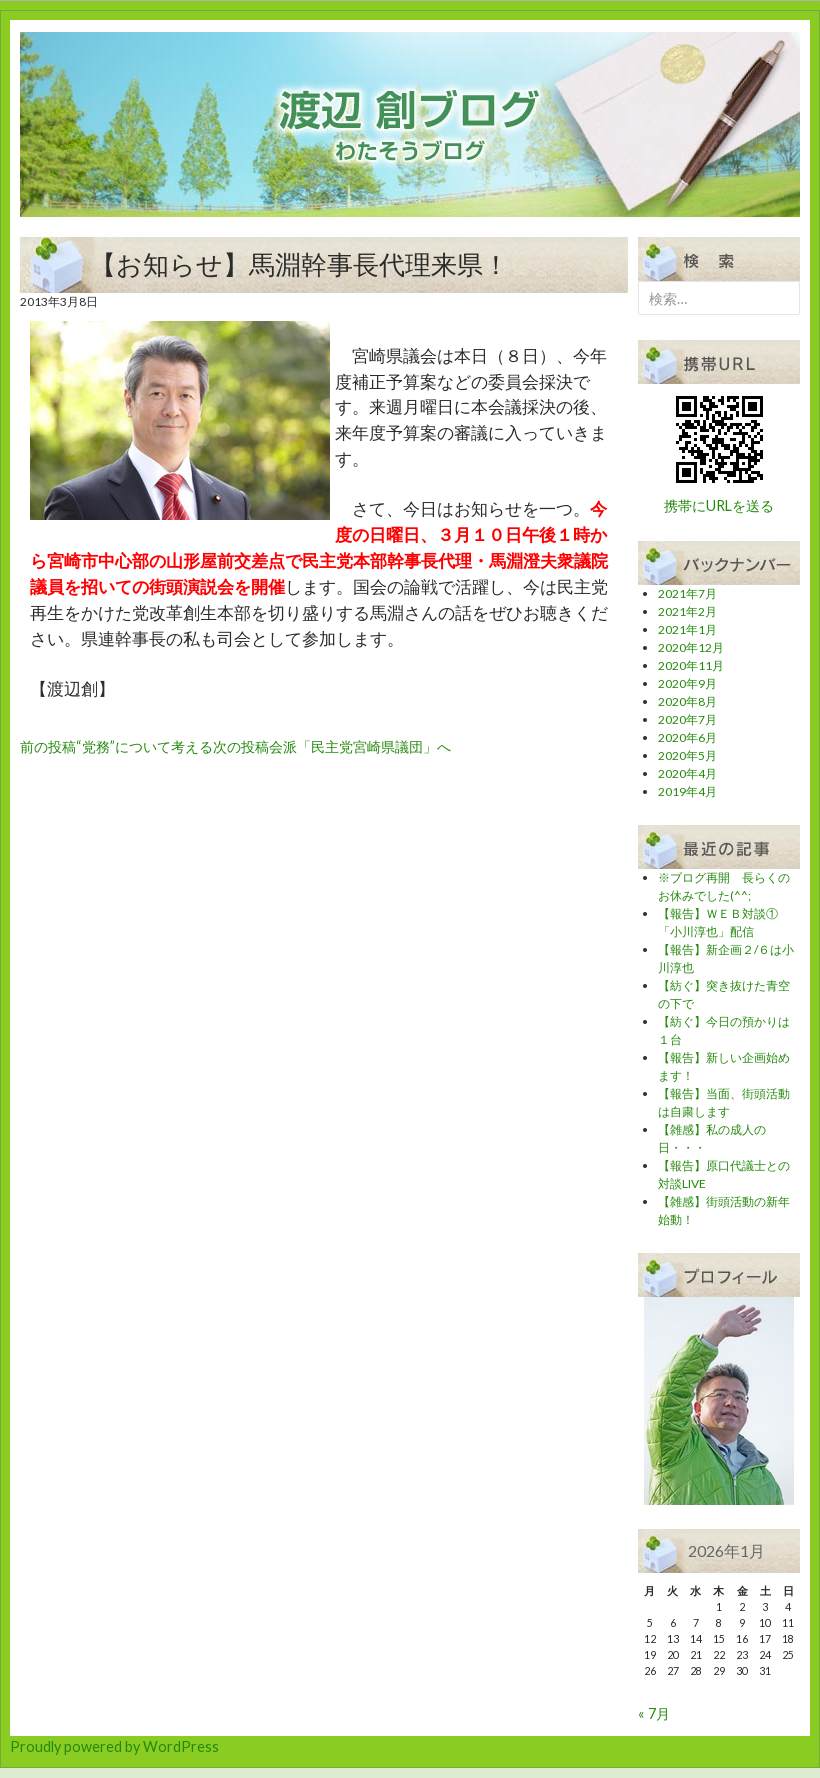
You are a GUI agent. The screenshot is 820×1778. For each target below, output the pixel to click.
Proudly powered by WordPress (114, 1746)
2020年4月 (687, 773)
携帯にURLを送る (719, 505)
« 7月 (654, 1713)
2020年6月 (687, 737)
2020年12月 (691, 647)
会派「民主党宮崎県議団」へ (332, 746)
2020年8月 (687, 701)
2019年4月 (687, 791)
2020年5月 (687, 755)
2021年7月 (687, 593)
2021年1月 (687, 629)
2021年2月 (687, 611)
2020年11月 (691, 665)
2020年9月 (687, 683)
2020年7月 (687, 719)
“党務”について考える (116, 746)
